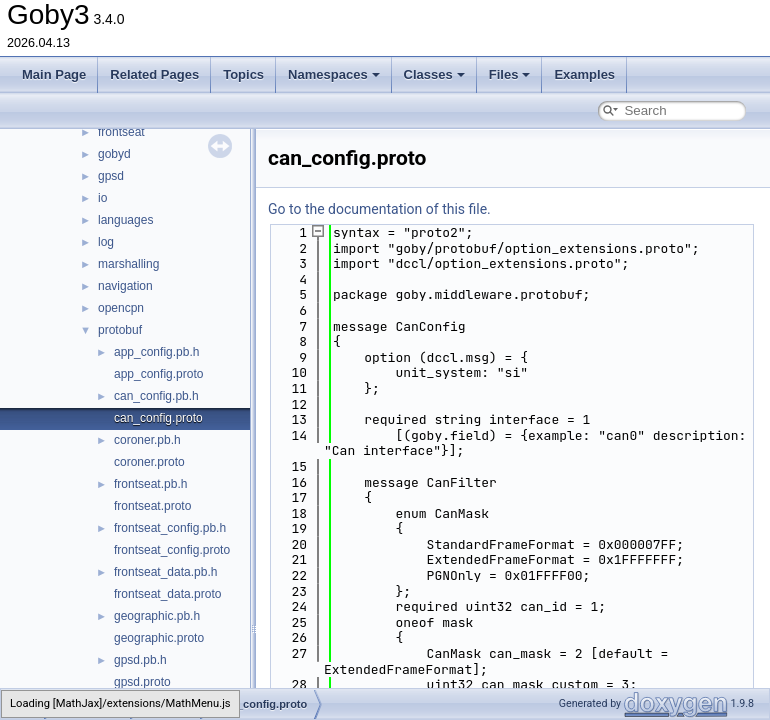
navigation (125, 286)
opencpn (121, 308)
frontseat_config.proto (172, 550)
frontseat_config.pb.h (170, 528)
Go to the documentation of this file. (379, 209)
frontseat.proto (152, 506)
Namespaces (334, 74)
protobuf (120, 330)
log (106, 242)
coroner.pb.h (147, 440)
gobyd (114, 154)
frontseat (121, 132)
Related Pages (154, 74)
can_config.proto (158, 418)
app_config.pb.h (156, 352)
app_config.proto (158, 374)
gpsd (111, 176)
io (102, 198)
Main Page (54, 74)
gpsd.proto (142, 682)
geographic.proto (159, 638)
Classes (434, 74)
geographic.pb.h (157, 616)
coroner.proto (149, 462)
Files (510, 74)
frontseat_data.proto (167, 594)
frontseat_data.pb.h (165, 572)
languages (125, 220)
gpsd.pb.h (140, 660)
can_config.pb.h (156, 396)
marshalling (128, 264)
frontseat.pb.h (150, 484)
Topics (243, 74)
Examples (584, 74)
